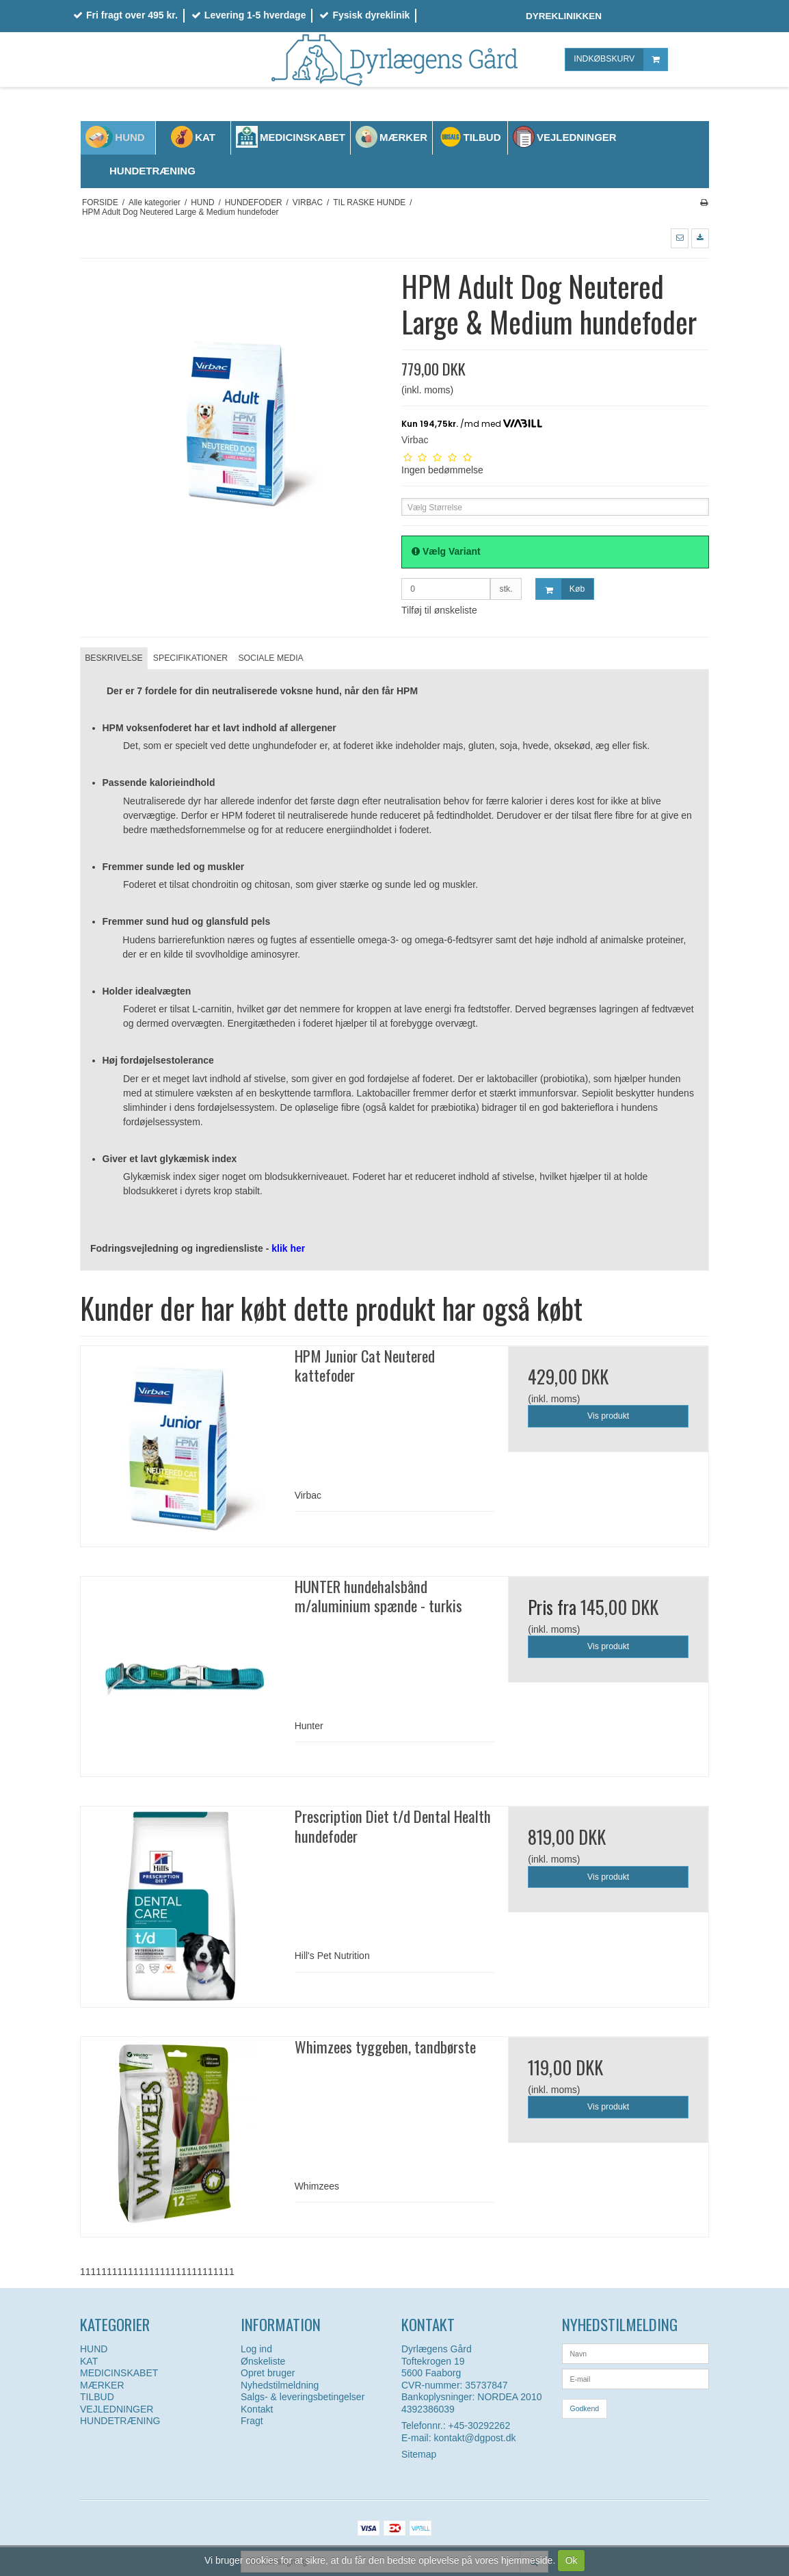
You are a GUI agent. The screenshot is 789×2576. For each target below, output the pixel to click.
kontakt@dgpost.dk (474, 2437)
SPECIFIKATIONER (190, 658)
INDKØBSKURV (620, 59)
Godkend (585, 2408)
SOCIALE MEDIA (270, 658)
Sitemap (418, 2454)
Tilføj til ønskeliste (439, 610)
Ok (571, 2560)
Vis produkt (608, 1416)
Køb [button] (560, 589)
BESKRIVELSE (113, 658)
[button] (679, 238)
